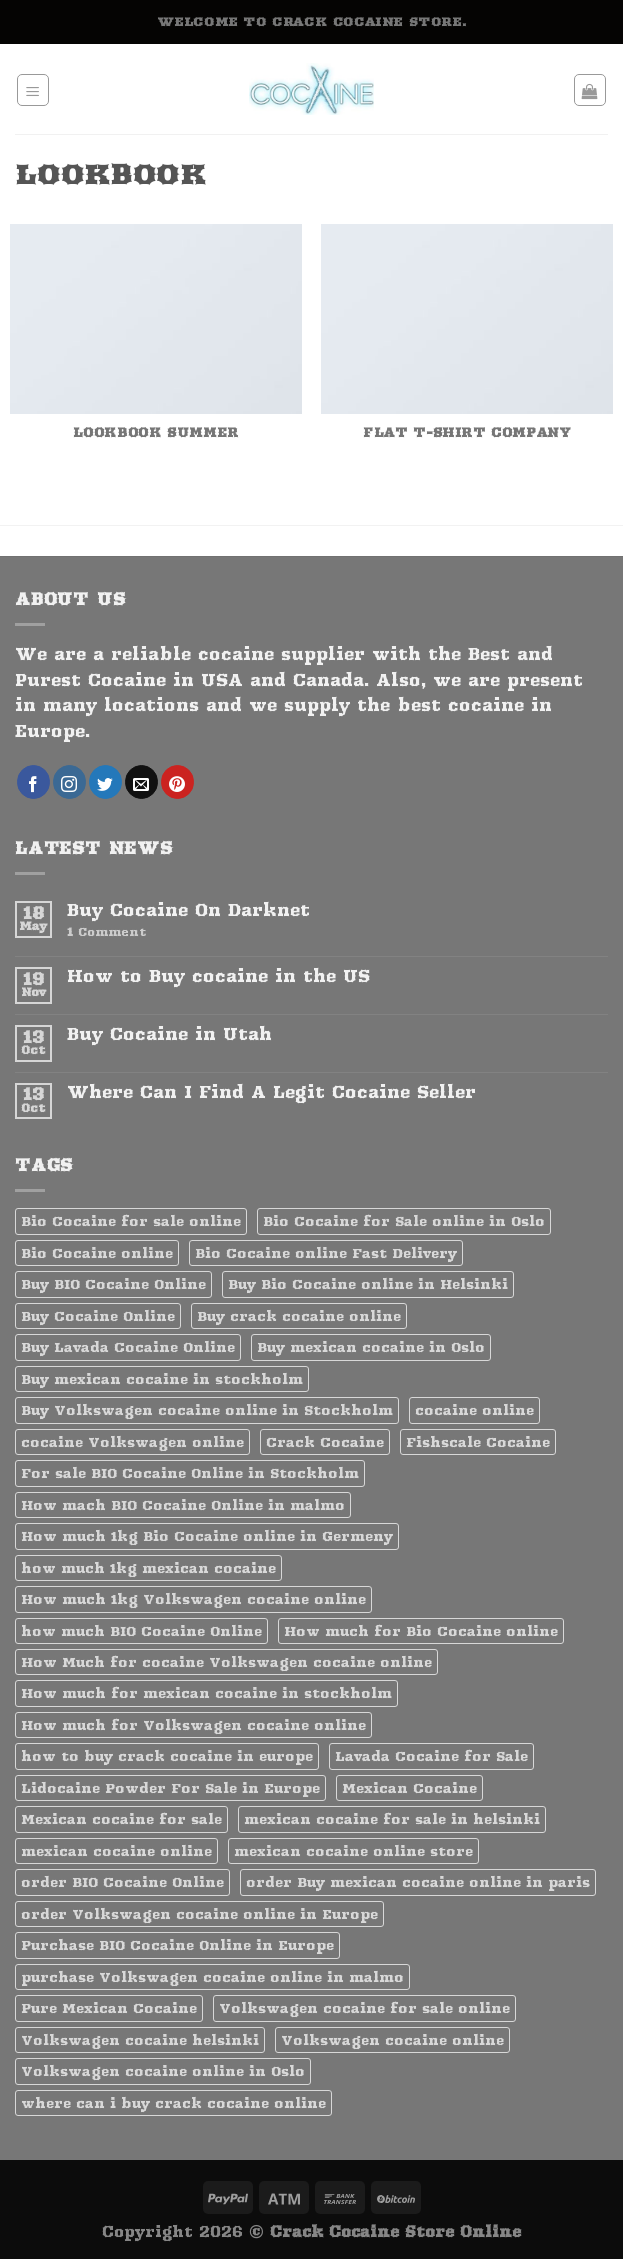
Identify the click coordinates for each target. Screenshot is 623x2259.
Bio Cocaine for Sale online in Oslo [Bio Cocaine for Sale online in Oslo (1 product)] (404, 1221)
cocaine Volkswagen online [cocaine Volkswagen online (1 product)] (132, 1442)
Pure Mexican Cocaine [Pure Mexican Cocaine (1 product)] (109, 2008)
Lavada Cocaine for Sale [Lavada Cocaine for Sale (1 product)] (431, 1756)
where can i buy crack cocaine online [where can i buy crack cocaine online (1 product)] (173, 2103)
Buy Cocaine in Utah (169, 1034)
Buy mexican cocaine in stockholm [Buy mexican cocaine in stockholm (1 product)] (162, 1379)
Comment (106, 932)
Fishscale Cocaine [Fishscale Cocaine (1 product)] (478, 1442)
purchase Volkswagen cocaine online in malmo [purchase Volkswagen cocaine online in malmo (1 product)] (212, 1977)
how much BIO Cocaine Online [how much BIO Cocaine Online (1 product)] (141, 1631)
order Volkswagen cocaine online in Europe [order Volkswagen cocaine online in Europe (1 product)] (199, 1914)
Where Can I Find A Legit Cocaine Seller (271, 1092)
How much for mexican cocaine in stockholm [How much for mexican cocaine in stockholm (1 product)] (206, 1693)
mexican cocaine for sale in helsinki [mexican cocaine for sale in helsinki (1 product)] (392, 1819)
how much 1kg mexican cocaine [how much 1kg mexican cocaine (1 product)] (148, 1568)
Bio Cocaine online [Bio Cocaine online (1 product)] (97, 1253)
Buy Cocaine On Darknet (188, 910)
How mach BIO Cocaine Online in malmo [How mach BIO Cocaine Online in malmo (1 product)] (183, 1505)
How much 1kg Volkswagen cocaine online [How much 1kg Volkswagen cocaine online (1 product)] (193, 1599)
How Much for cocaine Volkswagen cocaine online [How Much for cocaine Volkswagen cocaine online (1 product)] (226, 1662)
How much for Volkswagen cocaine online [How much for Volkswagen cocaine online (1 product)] (193, 1725)
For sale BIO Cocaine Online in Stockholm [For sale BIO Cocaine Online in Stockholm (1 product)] (190, 1473)
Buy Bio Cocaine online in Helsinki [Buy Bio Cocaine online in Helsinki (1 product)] (368, 1284)
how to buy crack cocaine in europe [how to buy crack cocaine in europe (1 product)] (167, 1756)
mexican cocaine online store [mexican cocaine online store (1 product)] (353, 1851)
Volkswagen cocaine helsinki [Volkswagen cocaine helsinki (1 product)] (140, 2040)
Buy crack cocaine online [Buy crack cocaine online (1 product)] (299, 1316)
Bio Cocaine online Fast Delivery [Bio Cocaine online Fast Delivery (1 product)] (326, 1253)
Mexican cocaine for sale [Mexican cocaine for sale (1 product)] (121, 1819)
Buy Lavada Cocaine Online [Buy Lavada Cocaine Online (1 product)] (128, 1347)
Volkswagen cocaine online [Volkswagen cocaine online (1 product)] (392, 2040)
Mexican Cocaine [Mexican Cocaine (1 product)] (409, 1788)
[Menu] (33, 90)
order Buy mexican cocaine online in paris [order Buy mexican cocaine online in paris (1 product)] (418, 1882)
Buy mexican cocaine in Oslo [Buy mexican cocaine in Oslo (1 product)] (371, 1347)
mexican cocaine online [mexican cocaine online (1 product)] (116, 1851)
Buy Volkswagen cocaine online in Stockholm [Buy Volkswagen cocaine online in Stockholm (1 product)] (207, 1410)
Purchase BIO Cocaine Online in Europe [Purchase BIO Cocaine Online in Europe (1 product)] (177, 1945)
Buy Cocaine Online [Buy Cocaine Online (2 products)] (98, 1316)
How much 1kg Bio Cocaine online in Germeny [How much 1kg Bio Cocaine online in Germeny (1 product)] (207, 1536)
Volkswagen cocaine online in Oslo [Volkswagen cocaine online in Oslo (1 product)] (163, 2071)
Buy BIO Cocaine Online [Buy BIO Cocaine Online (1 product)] (113, 1284)
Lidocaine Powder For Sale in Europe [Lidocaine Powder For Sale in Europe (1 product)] (170, 1788)
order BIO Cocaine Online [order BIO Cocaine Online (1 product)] (122, 1882)
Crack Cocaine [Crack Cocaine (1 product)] (325, 1442)
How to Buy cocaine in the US (218, 976)
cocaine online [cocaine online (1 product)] (474, 1410)
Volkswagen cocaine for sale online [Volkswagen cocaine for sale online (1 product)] (364, 2008)
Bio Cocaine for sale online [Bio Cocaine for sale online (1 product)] (131, 1221)
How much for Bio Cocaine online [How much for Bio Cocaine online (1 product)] (421, 1631)
